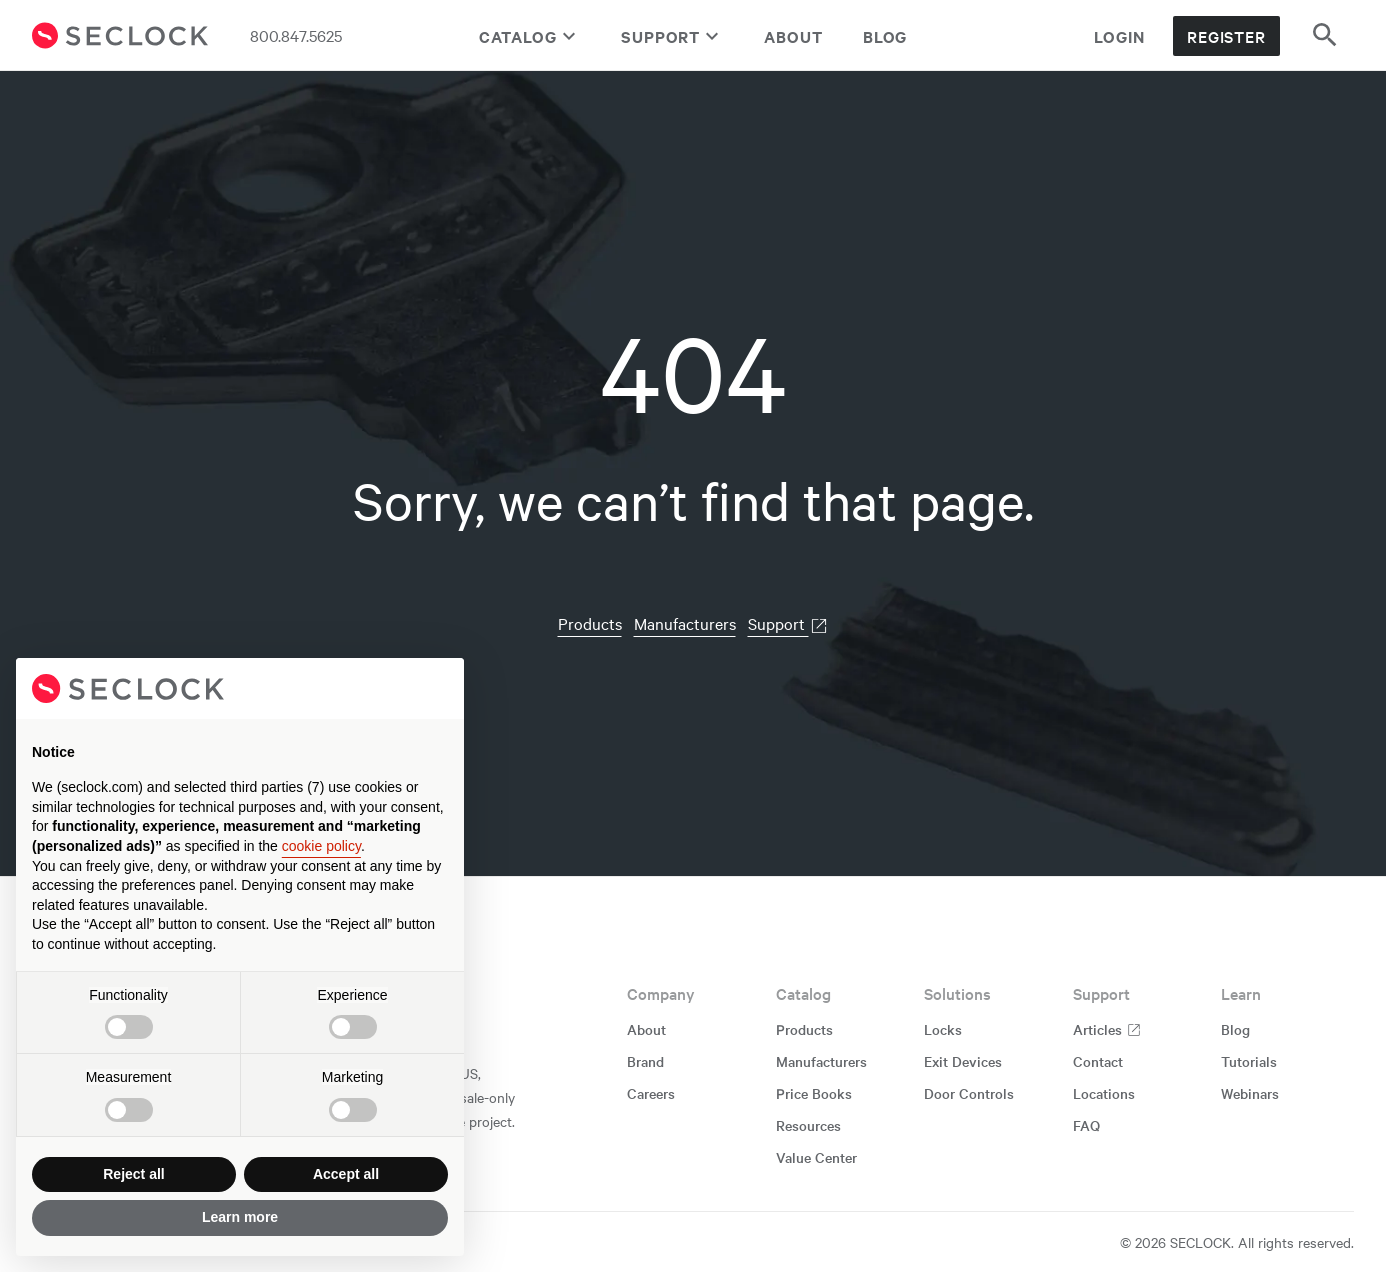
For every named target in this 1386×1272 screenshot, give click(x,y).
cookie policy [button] (321, 846)
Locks (943, 1029)
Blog (885, 36)
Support (672, 36)
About (793, 36)
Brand (645, 1061)
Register (1226, 36)
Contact (1098, 1061)
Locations (1104, 1093)
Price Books (814, 1093)
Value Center (816, 1157)
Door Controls (969, 1093)
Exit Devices (963, 1061)
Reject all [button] (133, 1174)
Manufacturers (685, 623)
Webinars (1250, 1093)
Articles (1107, 1029)
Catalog (530, 36)
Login (1119, 36)
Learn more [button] (240, 1217)
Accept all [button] (346, 1174)
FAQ (1086, 1125)
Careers (651, 1093)
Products (590, 623)
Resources (808, 1125)
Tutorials (1249, 1061)
